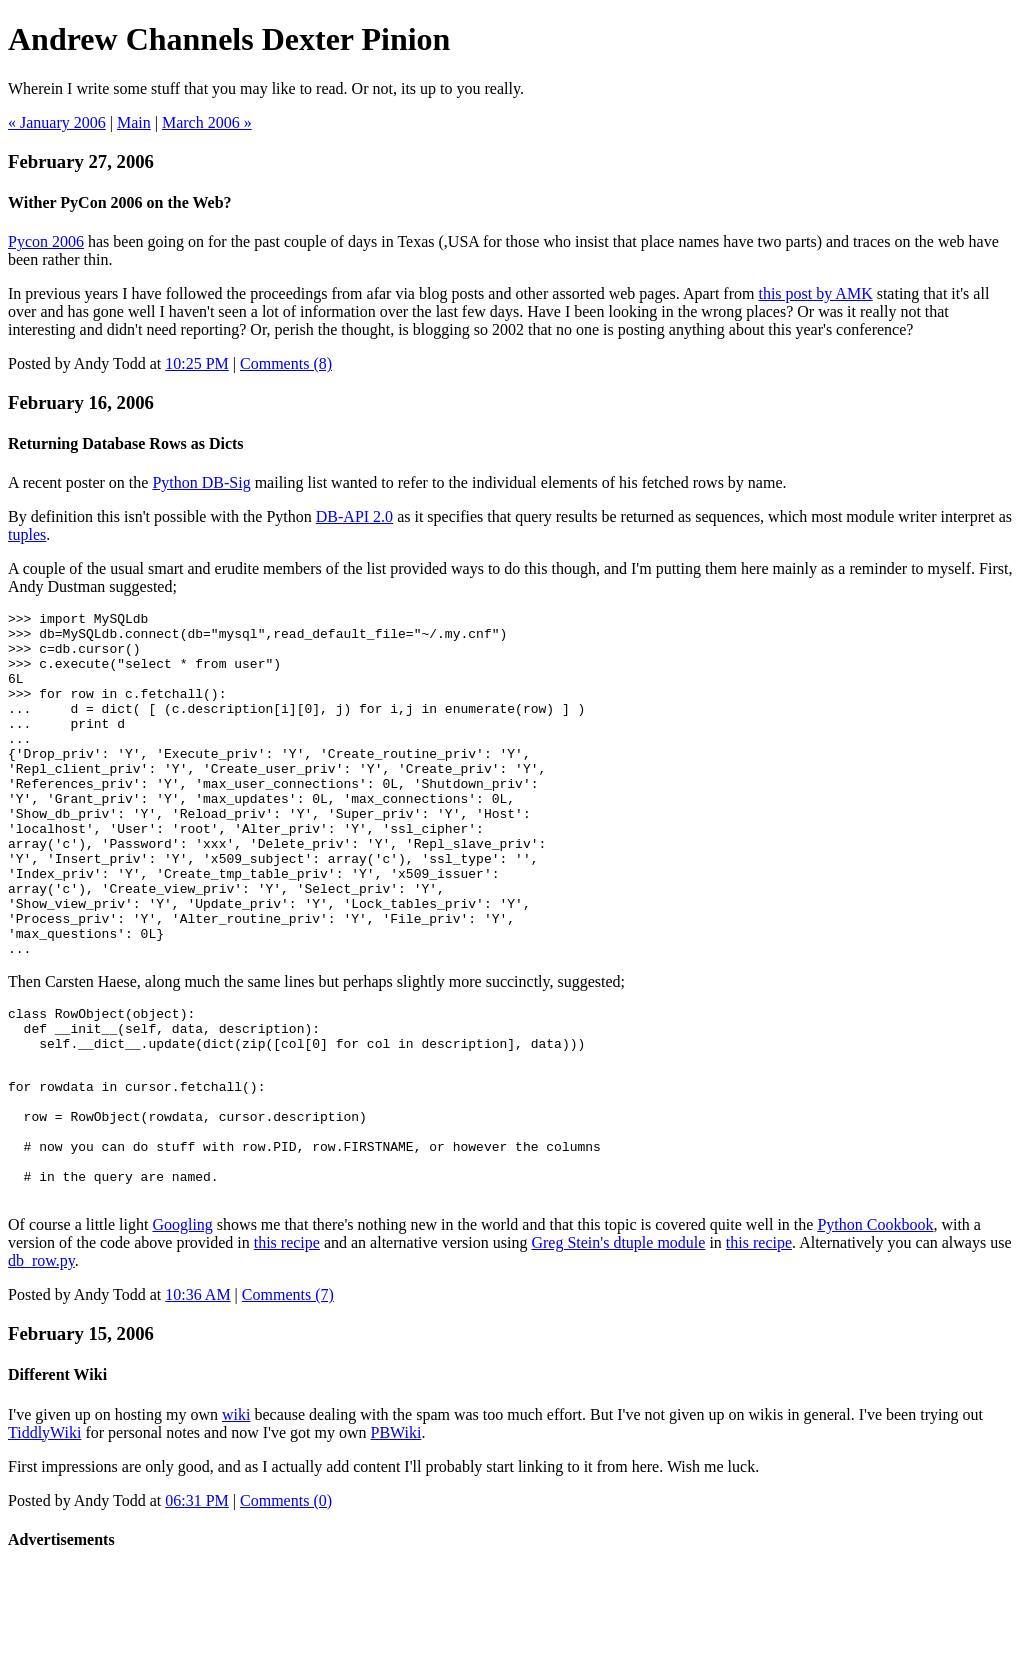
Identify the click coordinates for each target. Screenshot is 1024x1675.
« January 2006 (57, 122)
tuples (27, 534)
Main (134, 122)
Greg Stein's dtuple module (618, 1347)
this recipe (287, 1347)
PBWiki (396, 1537)
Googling (182, 1329)
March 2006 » (207, 122)
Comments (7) (288, 1399)
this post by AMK (815, 293)
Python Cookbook (875, 1329)
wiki (236, 1519)
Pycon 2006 (46, 241)
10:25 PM (197, 363)
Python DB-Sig (201, 482)
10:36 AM (197, 1399)
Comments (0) (286, 1605)
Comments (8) (286, 363)
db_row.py (41, 1365)
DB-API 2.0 (354, 516)
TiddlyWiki (44, 1537)
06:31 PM (197, 1605)
